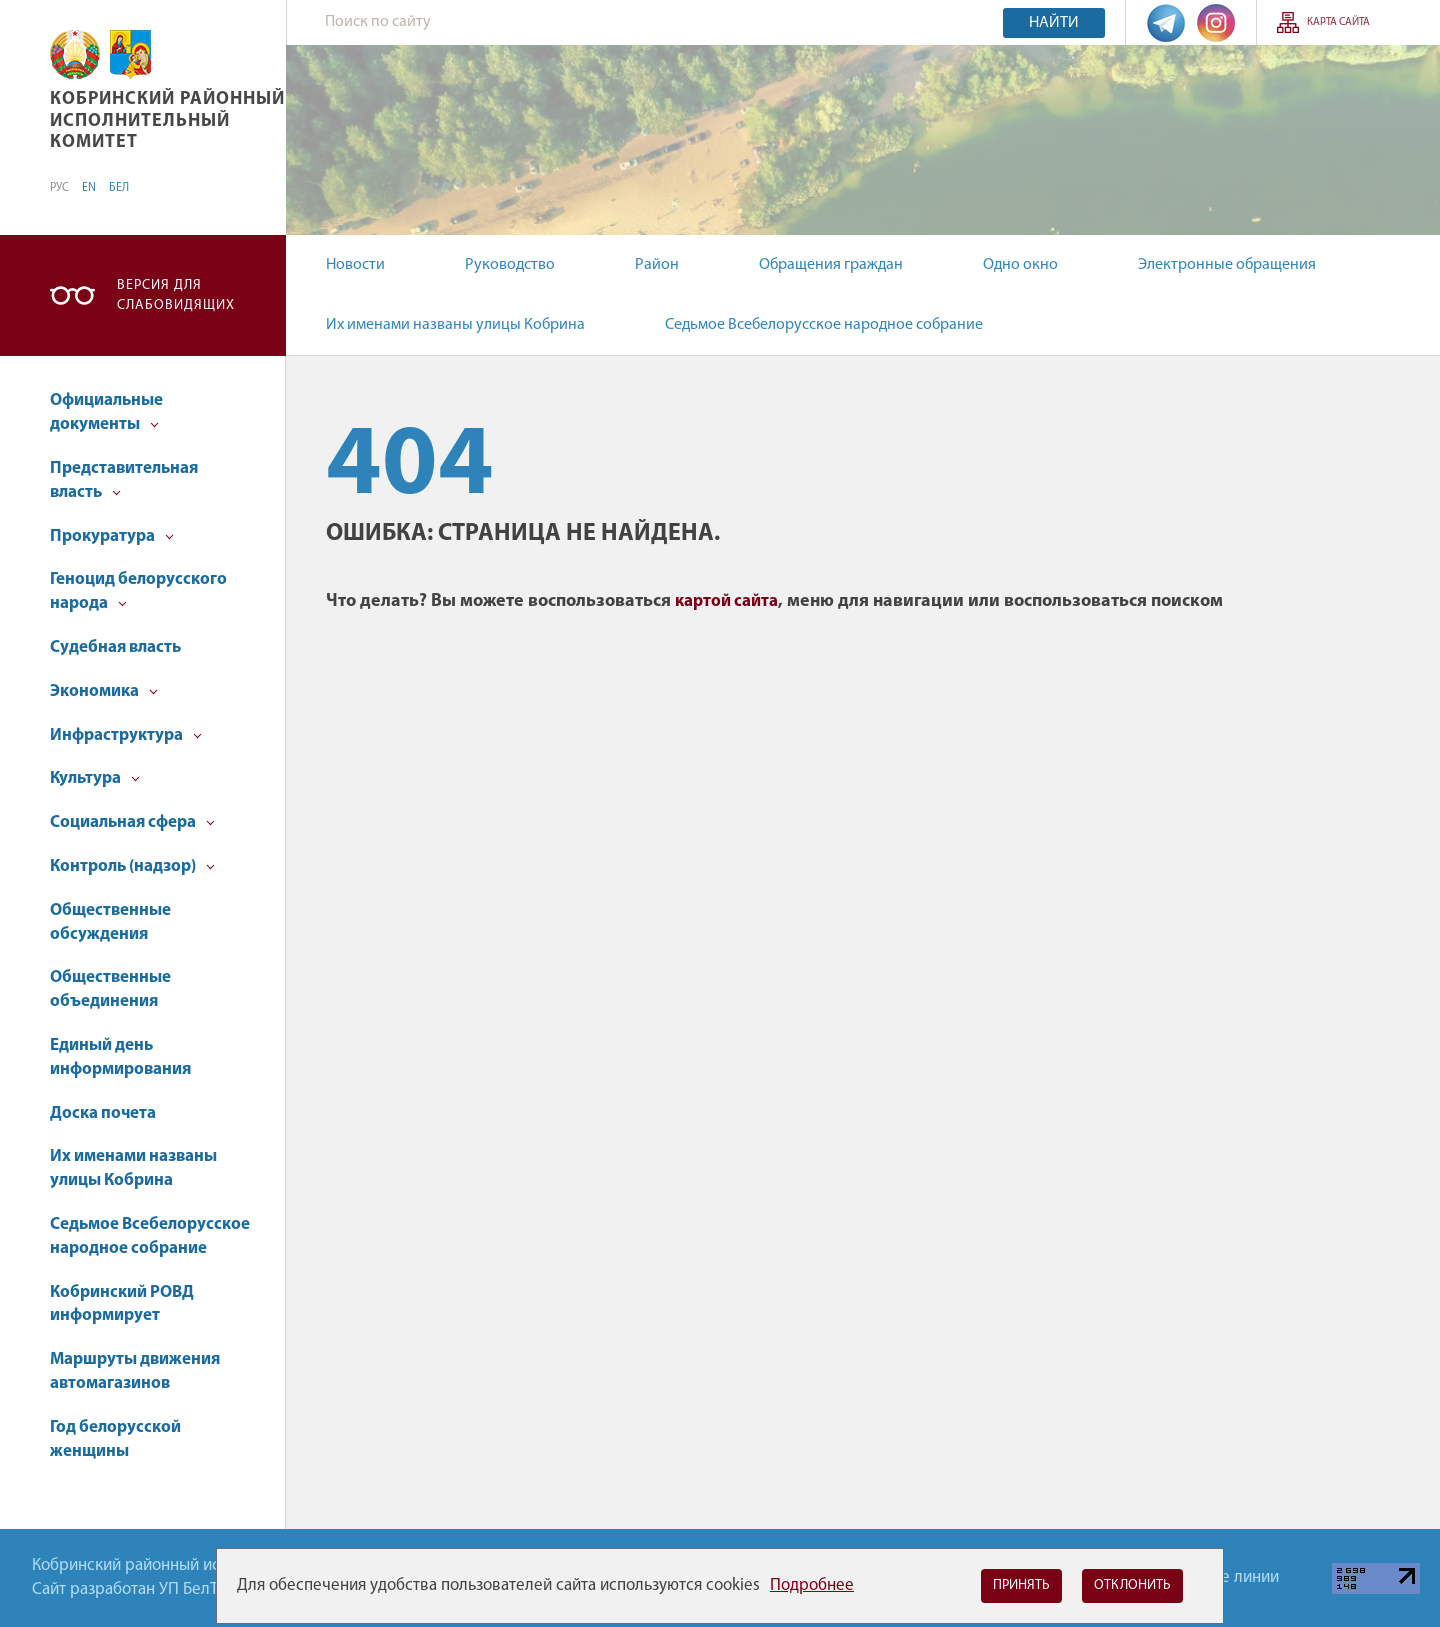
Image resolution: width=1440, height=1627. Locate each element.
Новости (355, 265)
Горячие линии (1225, 1577)
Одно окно (1020, 265)
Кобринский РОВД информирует (122, 1304)
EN (89, 188)
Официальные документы (106, 412)
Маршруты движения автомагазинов (135, 1371)
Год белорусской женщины (115, 1439)
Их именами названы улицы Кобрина (455, 325)
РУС (59, 188)
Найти (1054, 23)
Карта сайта (1338, 22)
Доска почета (103, 1113)
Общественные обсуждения (110, 922)
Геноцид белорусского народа (138, 591)
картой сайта (726, 601)
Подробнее (812, 1585)
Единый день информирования (120, 1057)
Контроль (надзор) (132, 866)
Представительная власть (124, 480)
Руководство (510, 265)
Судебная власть (115, 647)
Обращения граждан (831, 265)
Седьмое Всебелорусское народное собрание (824, 325)
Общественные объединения (110, 989)
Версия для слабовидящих (176, 295)
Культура (95, 778)
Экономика (104, 691)
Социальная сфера (132, 822)
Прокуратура (112, 536)
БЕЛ (119, 188)
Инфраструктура (126, 735)
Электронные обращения (1227, 265)
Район (657, 265)
